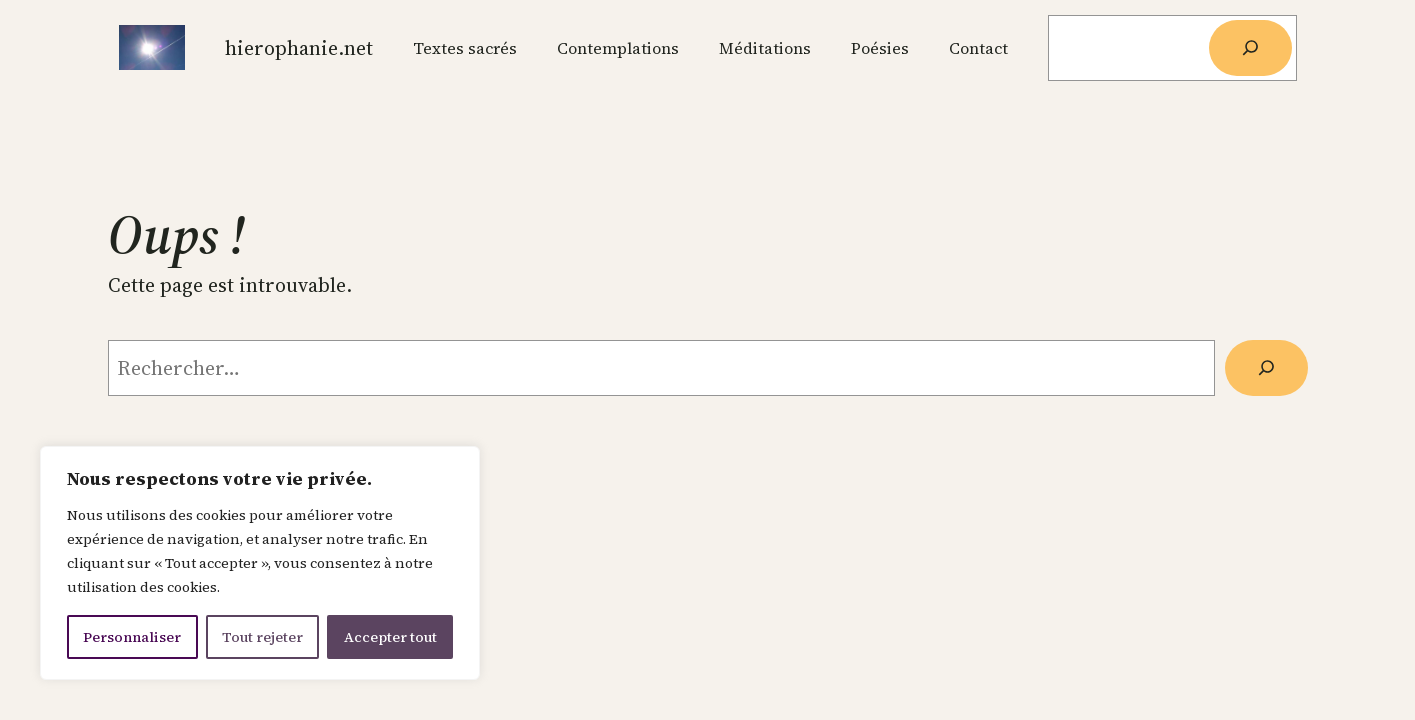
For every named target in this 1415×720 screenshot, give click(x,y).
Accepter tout (390, 637)
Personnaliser (132, 637)
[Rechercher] (1250, 48)
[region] (260, 563)
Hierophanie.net (299, 48)
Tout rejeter (262, 637)
